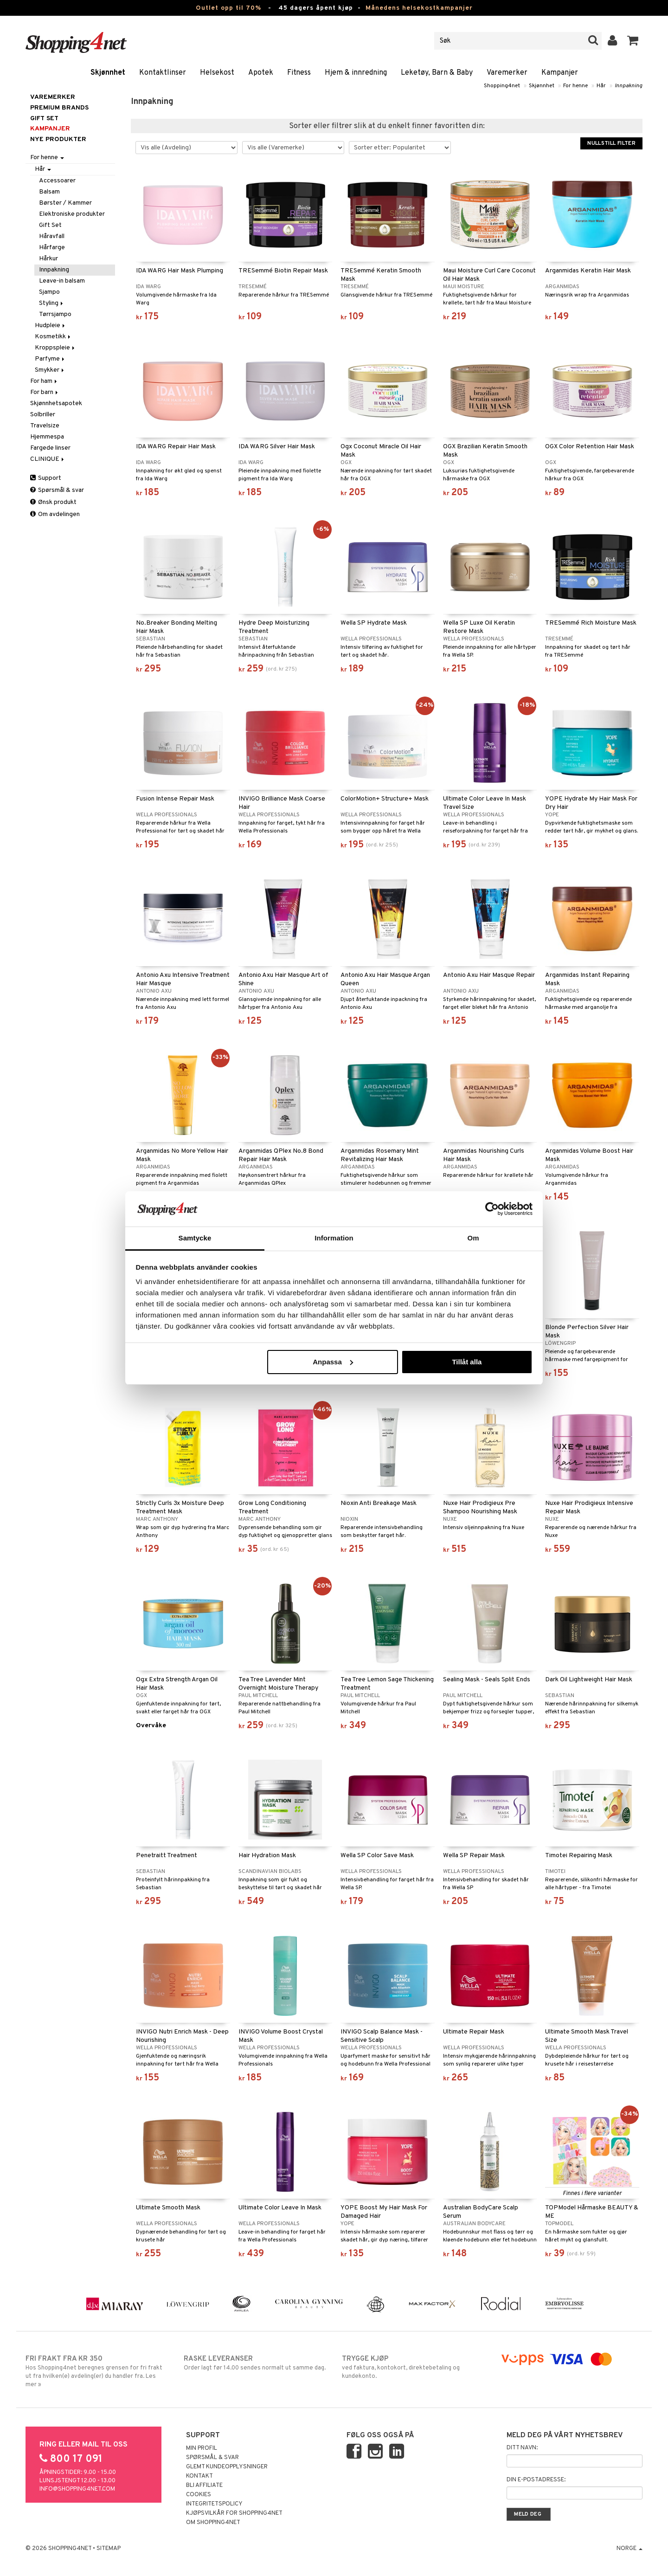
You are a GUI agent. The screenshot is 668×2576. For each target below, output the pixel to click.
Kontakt (199, 2476)
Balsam (49, 192)
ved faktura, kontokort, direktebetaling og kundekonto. (413, 2367)
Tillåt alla (467, 1362)
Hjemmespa (47, 437)
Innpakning (628, 86)
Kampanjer (559, 72)
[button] (632, 41)
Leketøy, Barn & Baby (437, 72)
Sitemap (108, 2548)
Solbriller (42, 415)
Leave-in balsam (62, 281)
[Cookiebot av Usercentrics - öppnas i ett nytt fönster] (492, 1209)
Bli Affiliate (204, 2485)
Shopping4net (502, 86)
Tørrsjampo (55, 314)
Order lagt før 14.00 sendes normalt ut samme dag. (255, 2363)
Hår (601, 86)
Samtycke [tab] (195, 1238)
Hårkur (48, 259)
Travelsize (44, 426)
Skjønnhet (107, 72)
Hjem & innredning (356, 72)
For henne (575, 86)
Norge (629, 2548)
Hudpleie (50, 325)
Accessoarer (57, 181)
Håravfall (51, 236)
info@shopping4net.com (77, 2489)
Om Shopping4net (213, 2522)
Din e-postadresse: (536, 2480)
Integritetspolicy (214, 2504)
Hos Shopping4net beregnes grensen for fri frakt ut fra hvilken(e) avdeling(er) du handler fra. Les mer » (97, 2371)
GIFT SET (44, 119)
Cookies (198, 2495)
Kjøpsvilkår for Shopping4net (234, 2513)
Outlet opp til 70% (228, 8)
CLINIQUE (47, 459)
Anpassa (333, 1362)
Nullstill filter (611, 143)
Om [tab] (473, 1238)
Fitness (299, 72)
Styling (51, 303)
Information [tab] (334, 1238)
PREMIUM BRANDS (59, 108)
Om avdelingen (55, 514)
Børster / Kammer (65, 203)
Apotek (260, 72)
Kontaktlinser (162, 72)
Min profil (201, 2448)
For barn (44, 392)
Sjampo (49, 292)
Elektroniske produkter (72, 214)
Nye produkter (58, 139)
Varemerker (507, 72)
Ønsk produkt (53, 502)
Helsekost (217, 72)
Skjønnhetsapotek (56, 403)
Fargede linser (50, 448)
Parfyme (50, 359)
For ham (44, 381)
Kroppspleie (55, 348)
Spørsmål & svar (57, 490)
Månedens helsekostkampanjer (419, 8)
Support (45, 478)
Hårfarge (52, 248)
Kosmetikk (53, 337)
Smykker (50, 370)
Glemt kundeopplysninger (227, 2467)
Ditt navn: (522, 2448)
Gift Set (50, 225)
